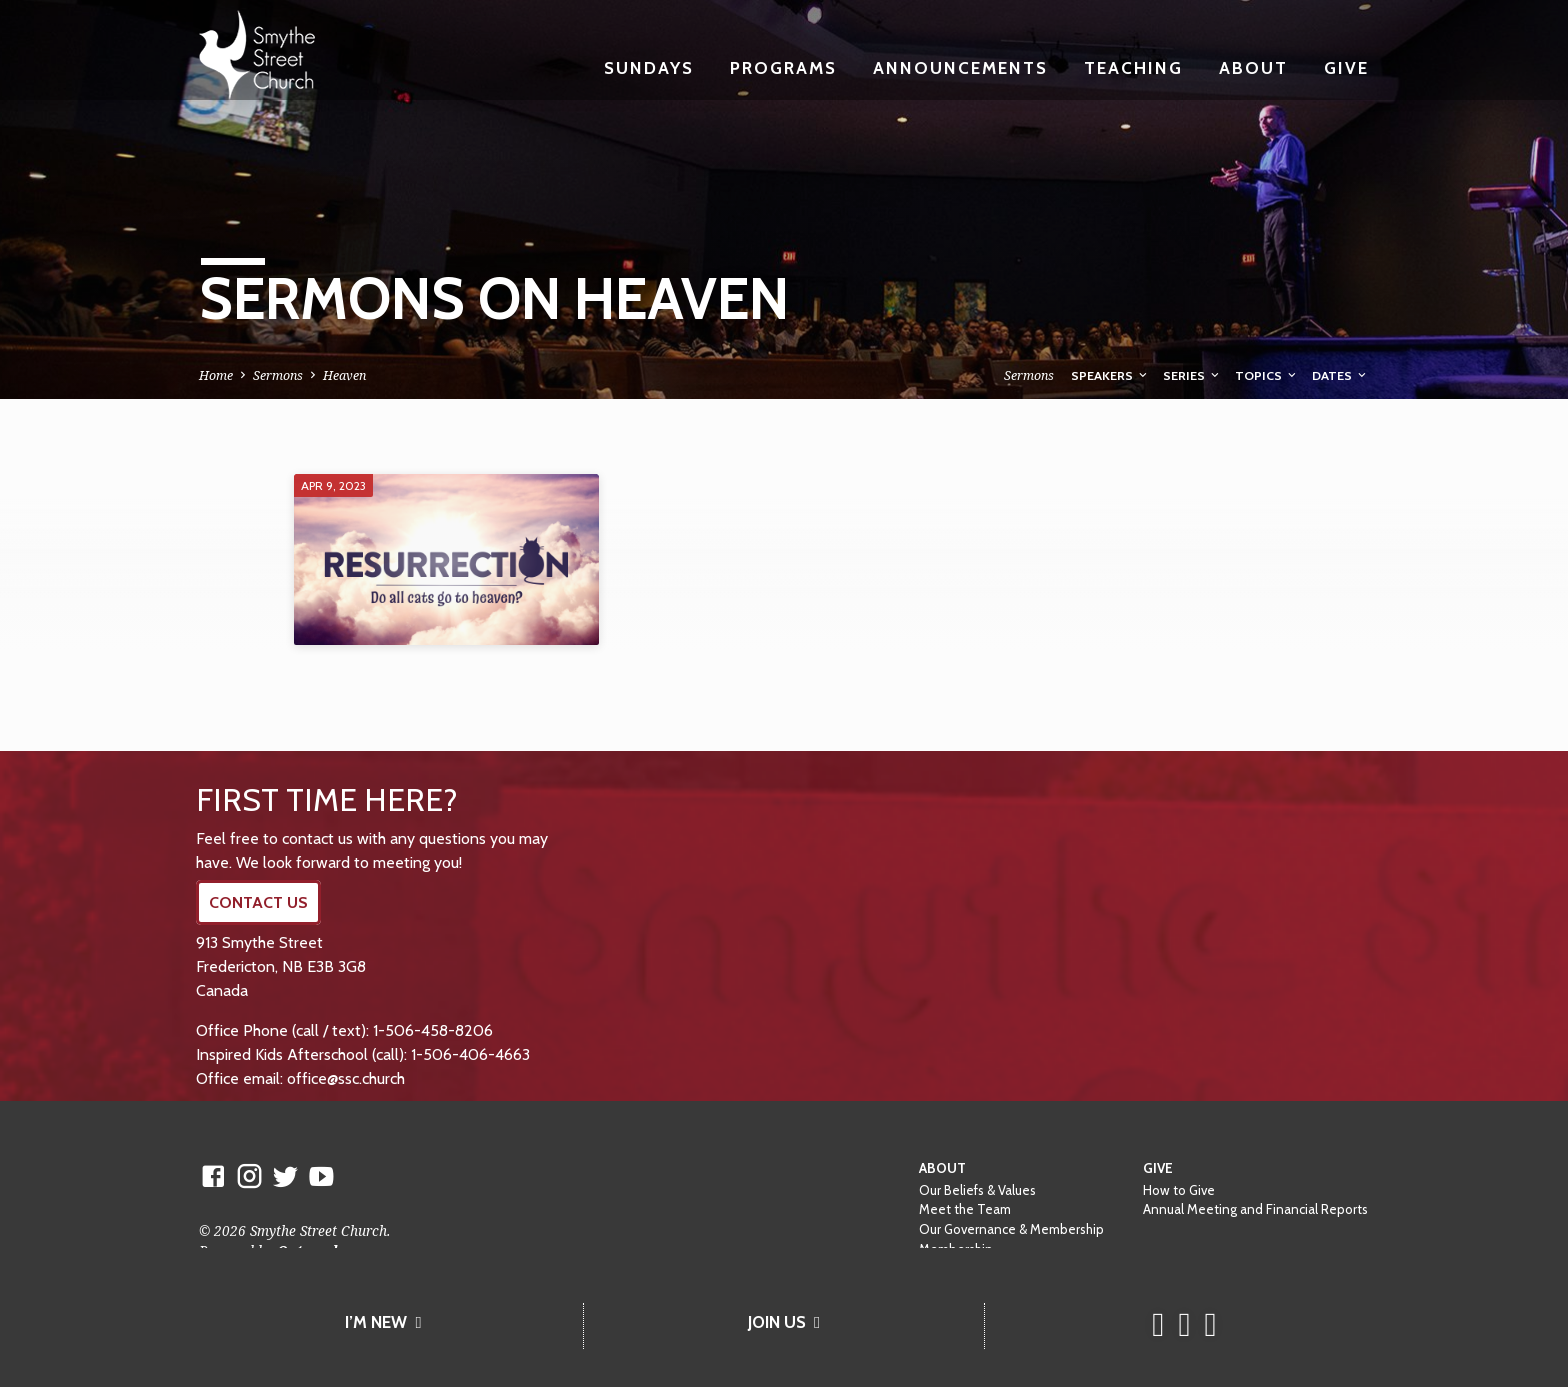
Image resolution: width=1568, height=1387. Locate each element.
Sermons (278, 375)
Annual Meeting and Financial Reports (1255, 1209)
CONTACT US (258, 902)
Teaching (1133, 67)
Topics (1267, 375)
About (1253, 67)
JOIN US (784, 1322)
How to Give (1179, 1190)
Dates (1340, 375)
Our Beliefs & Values (977, 1190)
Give (1346, 67)
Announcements (960, 67)
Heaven (344, 375)
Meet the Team (965, 1209)
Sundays (649, 67)
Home (216, 375)
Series (1192, 375)
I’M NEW (383, 1322)
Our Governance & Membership (1011, 1229)
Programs (783, 67)
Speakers (1110, 375)
